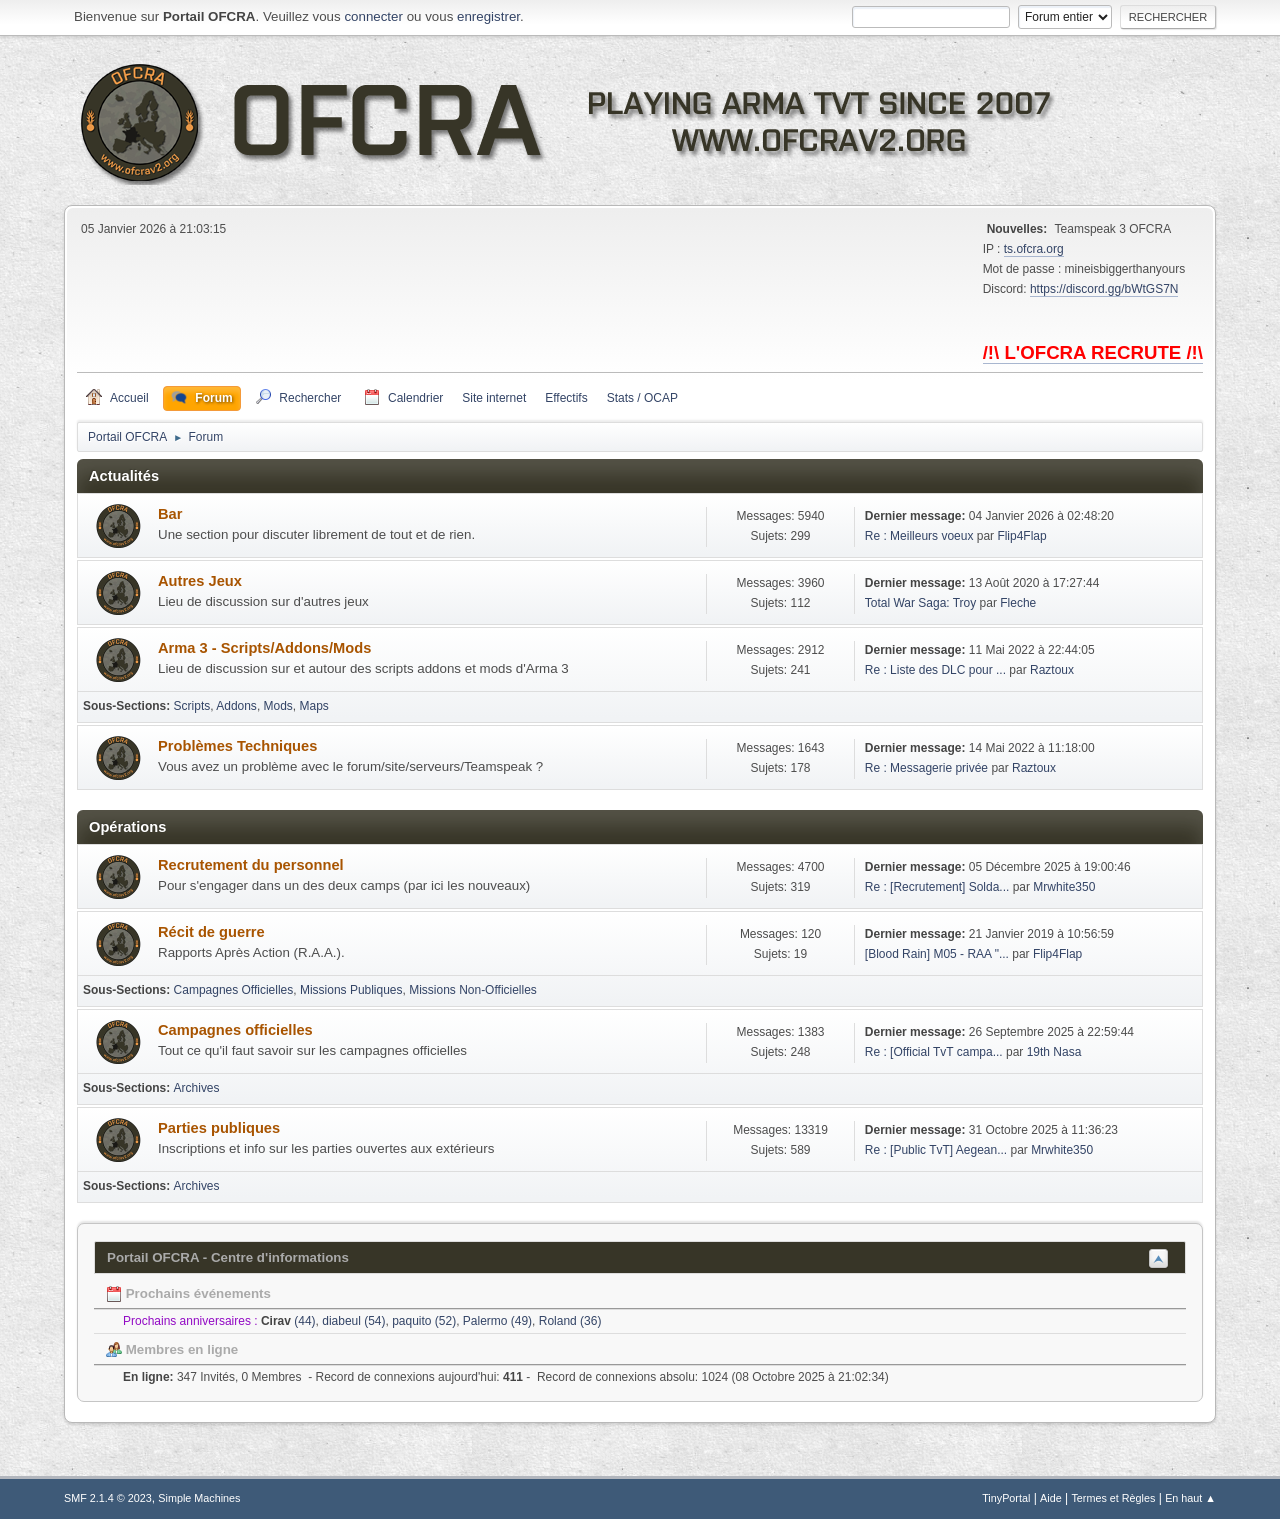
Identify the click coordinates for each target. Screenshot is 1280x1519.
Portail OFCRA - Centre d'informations (228, 1257)
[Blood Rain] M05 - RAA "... (937, 954)
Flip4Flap (1021, 536)
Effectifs (566, 398)
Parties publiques (219, 1128)
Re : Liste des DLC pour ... (935, 670)
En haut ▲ (1190, 1498)
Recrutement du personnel (251, 865)
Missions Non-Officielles (473, 990)
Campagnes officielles (235, 1030)
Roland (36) (570, 1321)
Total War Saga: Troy (920, 603)
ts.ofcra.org (1034, 249)
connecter (373, 16)
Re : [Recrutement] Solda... (937, 887)
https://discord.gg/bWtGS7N (1104, 289)
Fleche (1018, 603)
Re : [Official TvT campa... (934, 1052)
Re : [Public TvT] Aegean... (936, 1150)
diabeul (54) (353, 1321)
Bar (170, 514)
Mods (278, 706)
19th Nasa (1054, 1052)
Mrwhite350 (1064, 887)
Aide (1051, 1498)
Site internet (494, 398)
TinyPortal (1006, 1498)
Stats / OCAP (642, 398)
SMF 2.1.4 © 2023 (108, 1498)
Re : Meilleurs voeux (919, 536)
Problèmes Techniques (237, 746)
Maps (314, 706)
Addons (236, 706)
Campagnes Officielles (234, 990)
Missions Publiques (351, 990)
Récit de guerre (211, 932)
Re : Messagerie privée (926, 768)
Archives (197, 1088)
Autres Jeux (200, 581)
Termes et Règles (1113, 1498)
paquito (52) (424, 1321)
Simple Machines (199, 1498)
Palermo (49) (497, 1321)
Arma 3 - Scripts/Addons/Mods (264, 648)
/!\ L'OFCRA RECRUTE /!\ (1093, 352)
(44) (288, 1321)
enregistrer (488, 16)
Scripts (192, 706)
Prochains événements (188, 1293)
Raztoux (1052, 670)
